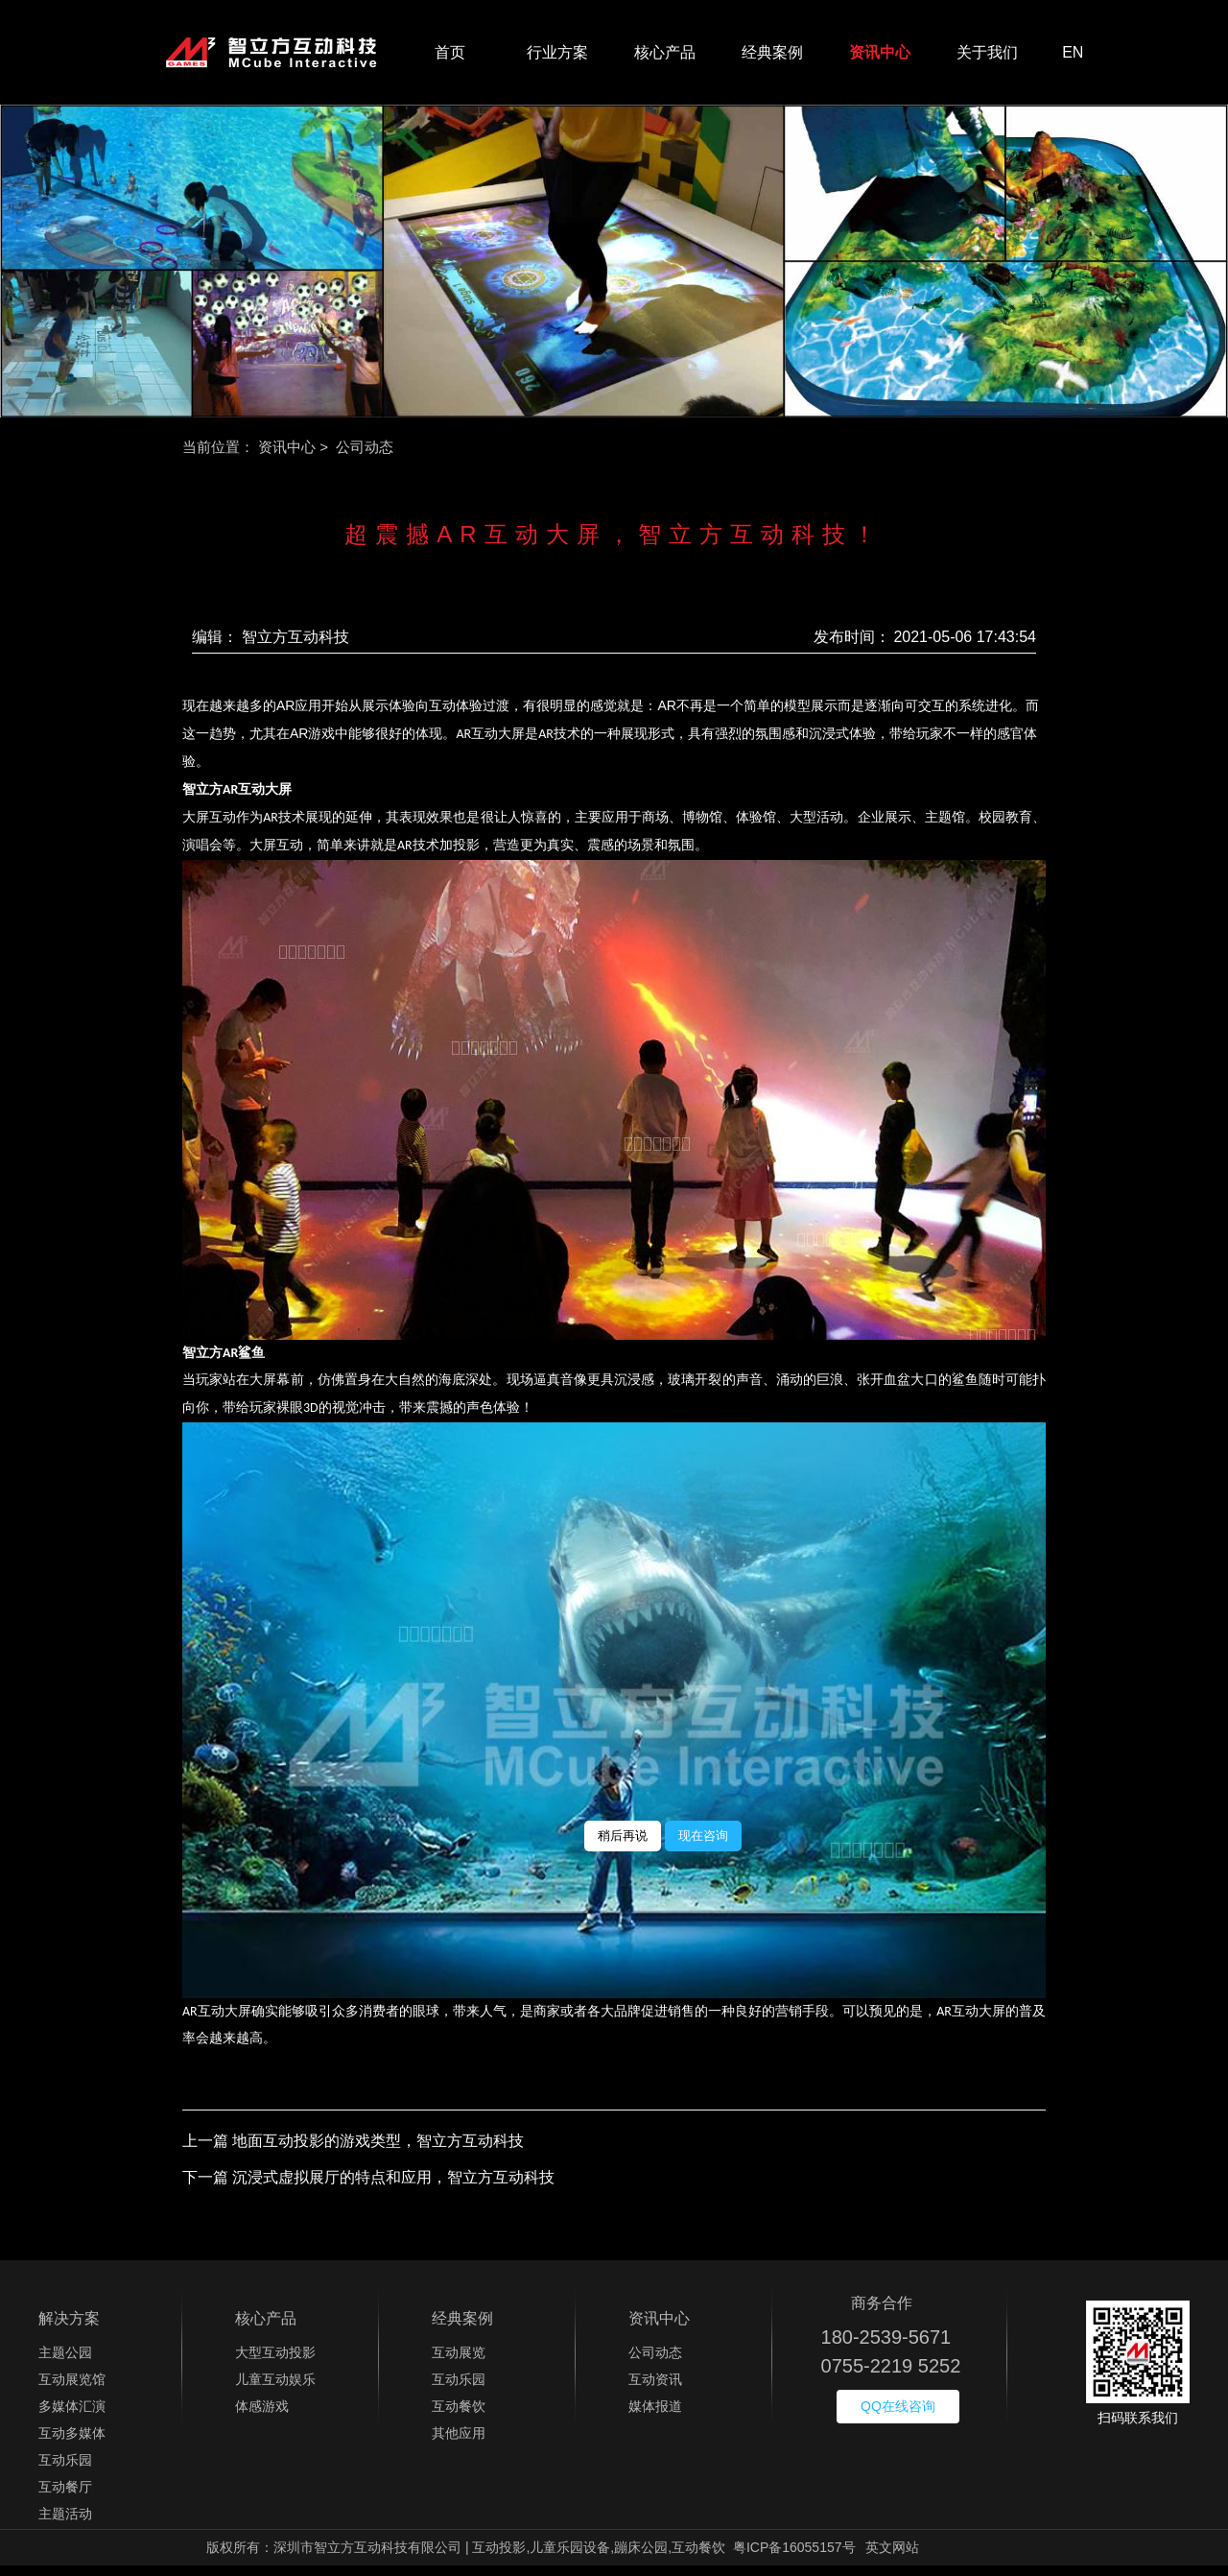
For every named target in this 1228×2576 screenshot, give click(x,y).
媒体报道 (655, 2416)
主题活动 (65, 2524)
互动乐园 (65, 2470)
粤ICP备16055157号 (794, 2557)
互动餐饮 (458, 2416)
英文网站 (892, 2557)
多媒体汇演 (72, 2416)
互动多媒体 (72, 2443)
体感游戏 (262, 2416)
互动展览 (458, 2363)
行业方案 (557, 57)
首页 (450, 57)
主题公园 (65, 2363)
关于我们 (987, 57)
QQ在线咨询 (898, 2416)
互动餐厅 (65, 2497)
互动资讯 (655, 2389)
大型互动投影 (275, 2363)
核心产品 (665, 57)
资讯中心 (879, 57)
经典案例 (772, 57)
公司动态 (655, 2363)
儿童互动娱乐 (275, 2389)
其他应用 (458, 2443)
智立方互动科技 (295, 646)
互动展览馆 (72, 2389)
